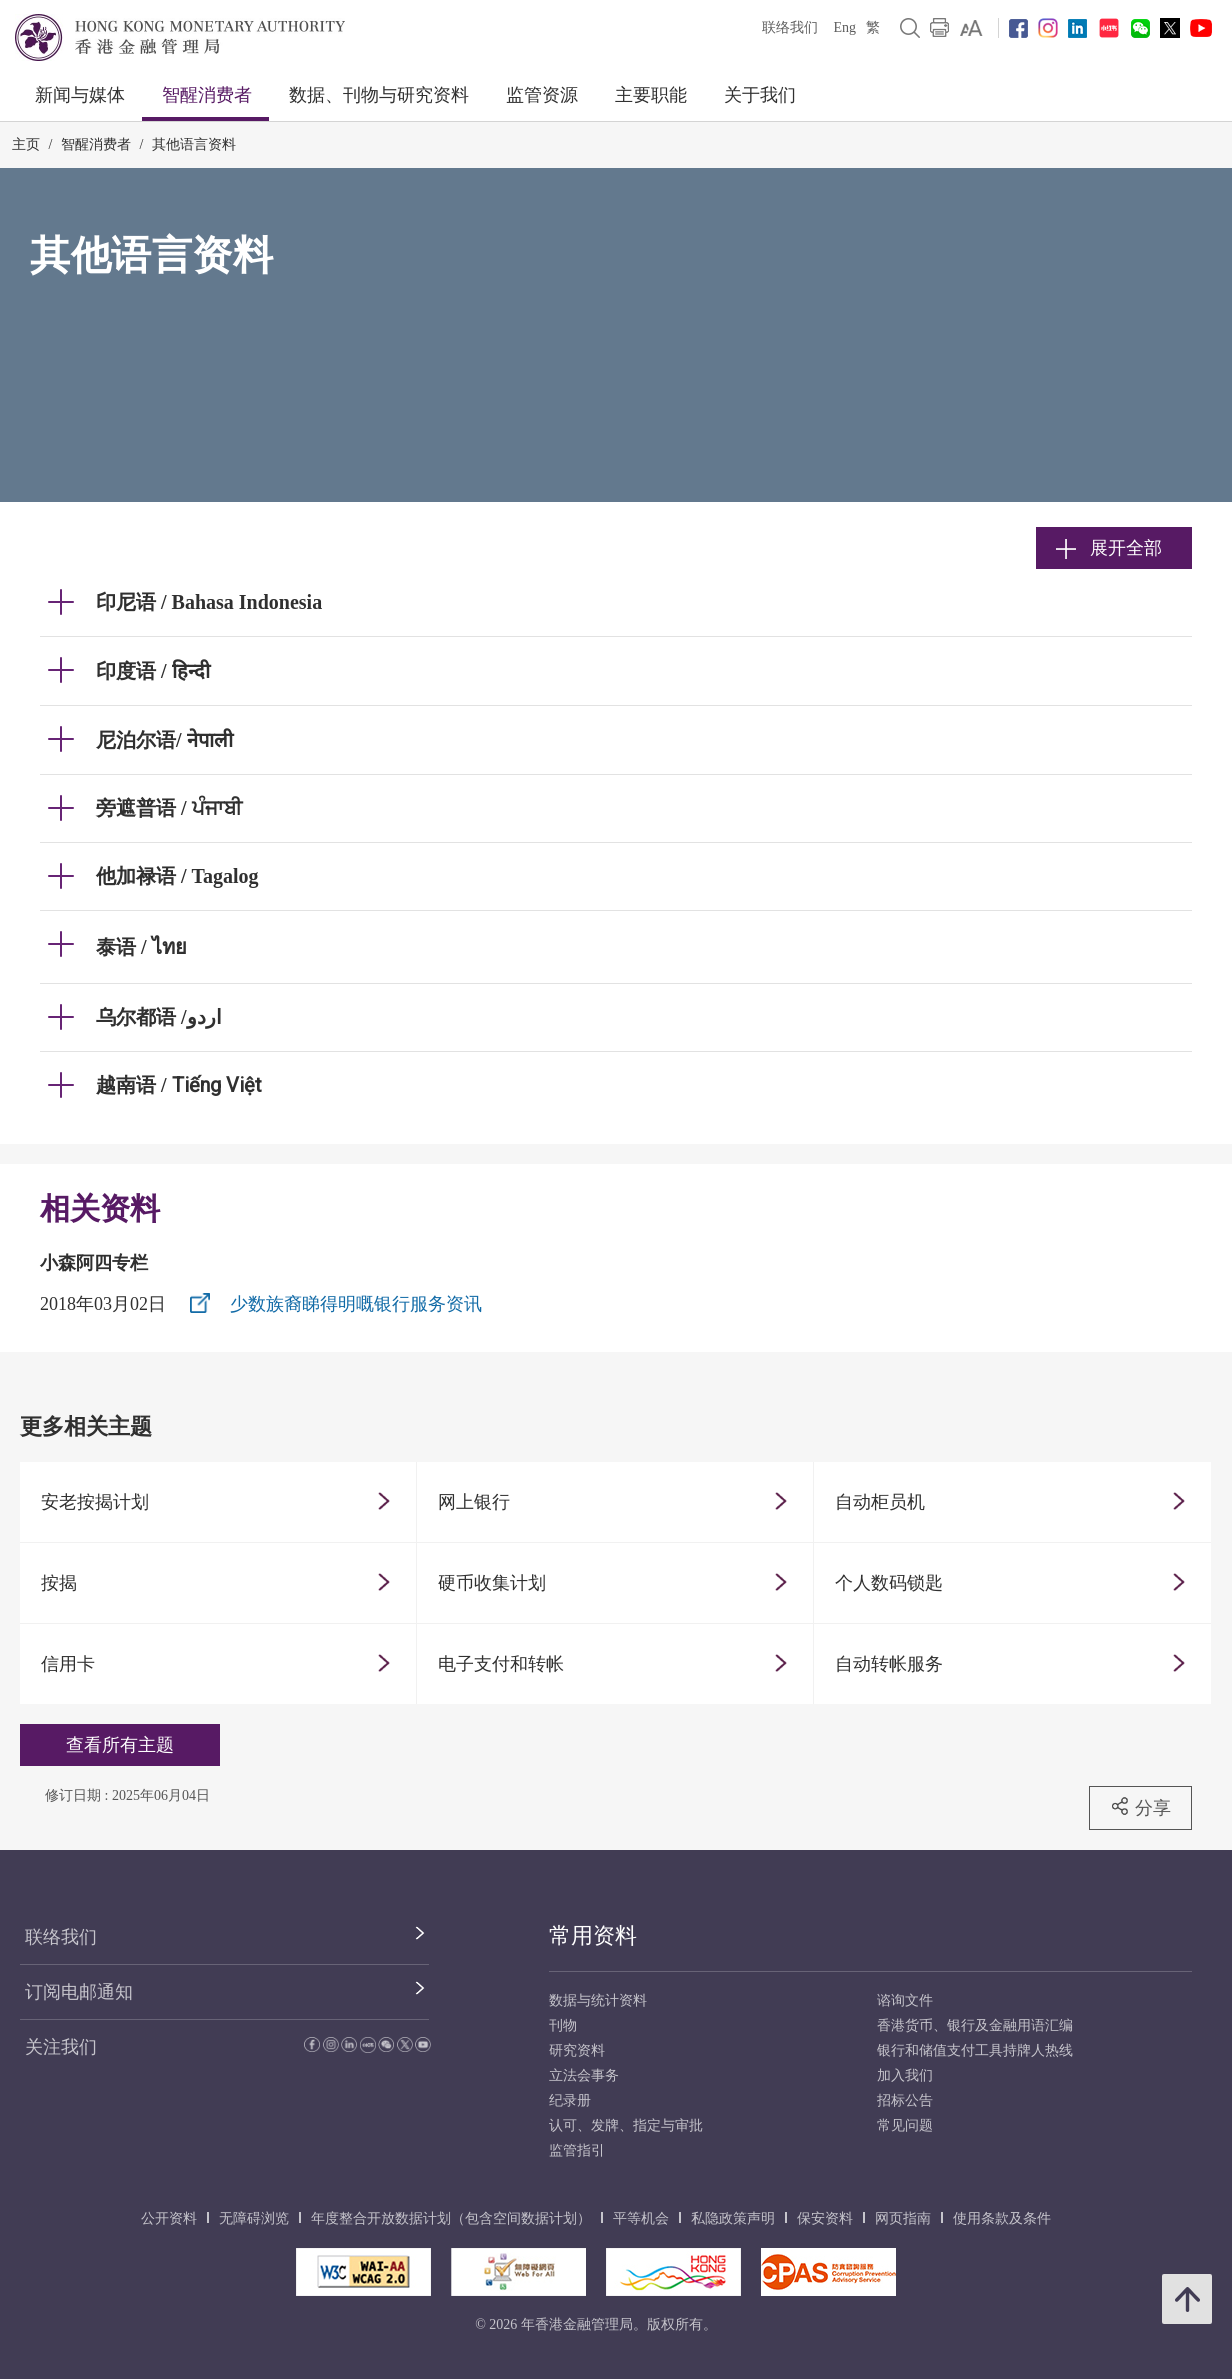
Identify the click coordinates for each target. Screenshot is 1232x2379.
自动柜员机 (880, 1502)
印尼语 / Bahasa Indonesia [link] (209, 602)
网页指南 (903, 2218)
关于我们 (760, 95)
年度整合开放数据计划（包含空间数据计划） (451, 2218)
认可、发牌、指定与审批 (626, 2125)
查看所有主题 (120, 1744)
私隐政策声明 (733, 2218)
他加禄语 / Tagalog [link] (177, 876)
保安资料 (825, 2218)
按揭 (59, 1583)
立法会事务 (584, 2075)
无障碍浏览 (254, 2218)
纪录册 (570, 2100)
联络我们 (790, 27)
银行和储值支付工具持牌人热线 (975, 2050)
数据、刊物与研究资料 (379, 95)
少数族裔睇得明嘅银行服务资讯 (356, 1304)
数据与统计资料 (598, 2000)
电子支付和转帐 (501, 1664)
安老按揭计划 (95, 1502)
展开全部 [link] (1109, 548)
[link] (971, 28)
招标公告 (905, 2100)
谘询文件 (905, 2000)
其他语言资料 (194, 144)
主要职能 (651, 95)
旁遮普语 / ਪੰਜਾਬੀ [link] (169, 808)
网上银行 (474, 1502)
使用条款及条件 (1002, 2218)
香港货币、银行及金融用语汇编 (975, 2025)
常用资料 (593, 1935)
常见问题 (905, 2125)
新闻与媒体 (80, 95)
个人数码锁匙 (889, 1583)
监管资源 (542, 95)
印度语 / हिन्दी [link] (153, 671)
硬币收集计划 (492, 1583)
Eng (844, 27)
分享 (1140, 1807)
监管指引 (577, 2150)
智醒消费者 (207, 95)
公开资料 (169, 2218)
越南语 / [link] (179, 1085)
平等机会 (641, 2218)
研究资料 (577, 2050)
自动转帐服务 (889, 1664)
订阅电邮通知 (79, 1992)
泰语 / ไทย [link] (141, 947)
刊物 (563, 2025)
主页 (26, 144)
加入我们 (905, 2075)
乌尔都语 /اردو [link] (159, 1017)
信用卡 (68, 1664)
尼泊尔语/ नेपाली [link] (164, 740)
